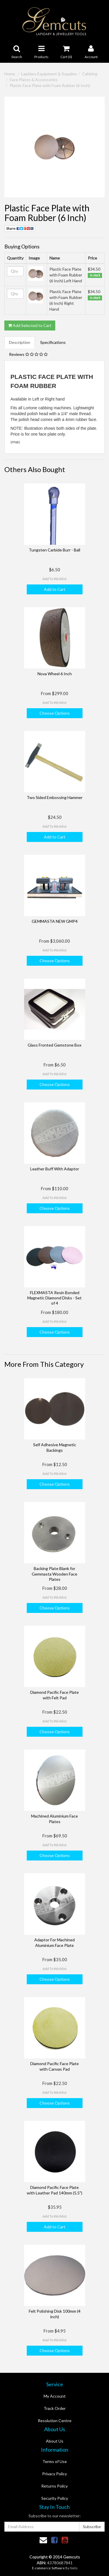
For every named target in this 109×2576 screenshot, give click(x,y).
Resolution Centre (55, 2420)
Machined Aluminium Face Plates (54, 1818)
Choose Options (55, 713)
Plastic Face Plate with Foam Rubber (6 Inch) (50, 85)
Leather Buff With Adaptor (54, 1168)
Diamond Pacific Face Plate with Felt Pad (54, 1695)
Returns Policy (54, 2485)
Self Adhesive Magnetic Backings (54, 1447)
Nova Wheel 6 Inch (54, 673)
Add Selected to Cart (29, 325)
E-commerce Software (48, 2568)
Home (9, 73)
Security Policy (54, 2498)
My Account (55, 2396)
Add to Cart (54, 589)
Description (19, 342)
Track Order (55, 2408)
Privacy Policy (54, 2473)
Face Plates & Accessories (34, 79)
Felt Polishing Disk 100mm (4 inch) (55, 2314)
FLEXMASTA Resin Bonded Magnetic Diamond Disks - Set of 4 (54, 1298)
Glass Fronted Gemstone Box (54, 1044)
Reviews (28, 354)
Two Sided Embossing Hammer (55, 797)
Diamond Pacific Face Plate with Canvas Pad (54, 2066)
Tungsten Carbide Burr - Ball (54, 549)
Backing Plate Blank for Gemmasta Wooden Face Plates (54, 1573)
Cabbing (89, 73)
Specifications (53, 342)
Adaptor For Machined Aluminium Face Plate (54, 1942)
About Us (54, 2441)
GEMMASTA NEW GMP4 (55, 921)
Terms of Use (54, 2461)
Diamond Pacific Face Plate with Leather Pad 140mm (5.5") (54, 2190)
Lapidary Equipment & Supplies (49, 73)
